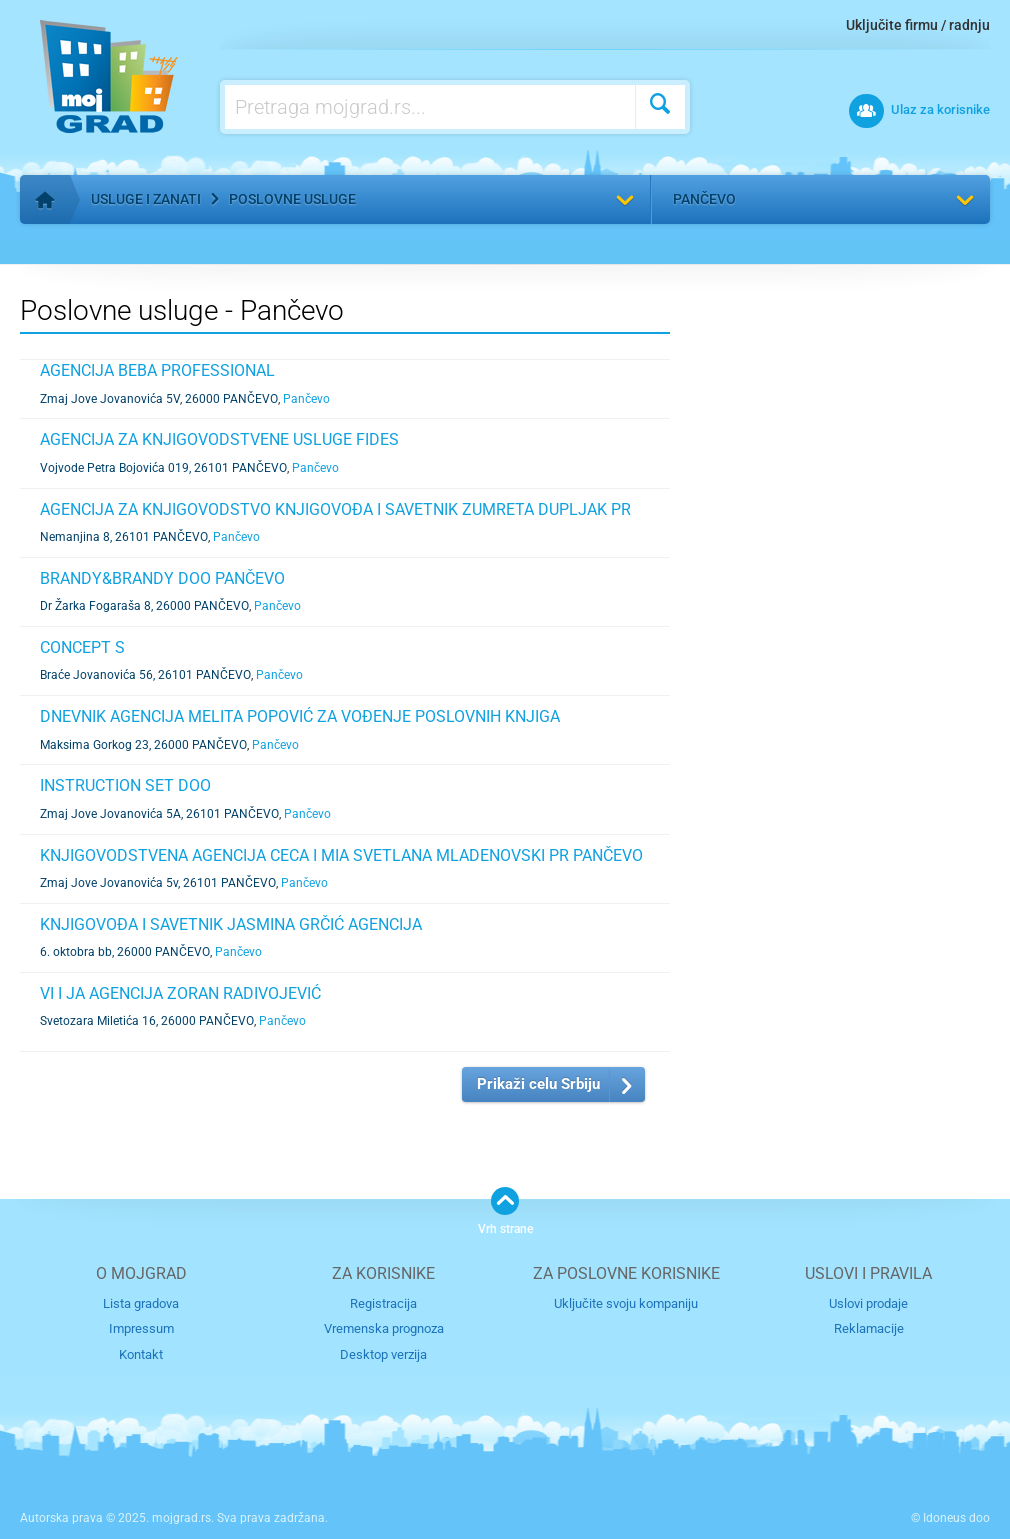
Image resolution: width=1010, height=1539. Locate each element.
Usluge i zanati (146, 199)
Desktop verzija (383, 1354)
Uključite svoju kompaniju (626, 1303)
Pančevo (704, 199)
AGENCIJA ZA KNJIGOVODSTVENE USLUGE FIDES (219, 439)
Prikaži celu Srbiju (538, 1084)
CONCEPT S (82, 647)
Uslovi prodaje (868, 1303)
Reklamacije (869, 1328)
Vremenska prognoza (384, 1328)
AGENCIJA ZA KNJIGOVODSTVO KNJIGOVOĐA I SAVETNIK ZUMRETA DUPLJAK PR (335, 509)
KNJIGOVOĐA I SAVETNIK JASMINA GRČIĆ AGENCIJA (231, 924)
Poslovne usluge (292, 199)
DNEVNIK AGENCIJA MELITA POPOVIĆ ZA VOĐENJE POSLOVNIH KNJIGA (300, 716)
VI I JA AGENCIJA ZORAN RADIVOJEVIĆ (180, 993)
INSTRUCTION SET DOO (125, 785)
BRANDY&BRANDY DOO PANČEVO (162, 578)
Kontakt (141, 1354)
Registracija (383, 1303)
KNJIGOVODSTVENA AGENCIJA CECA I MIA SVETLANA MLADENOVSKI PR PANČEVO (341, 855)
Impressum (141, 1328)
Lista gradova (141, 1303)
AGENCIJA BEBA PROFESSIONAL (157, 370)
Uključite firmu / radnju (918, 25)
